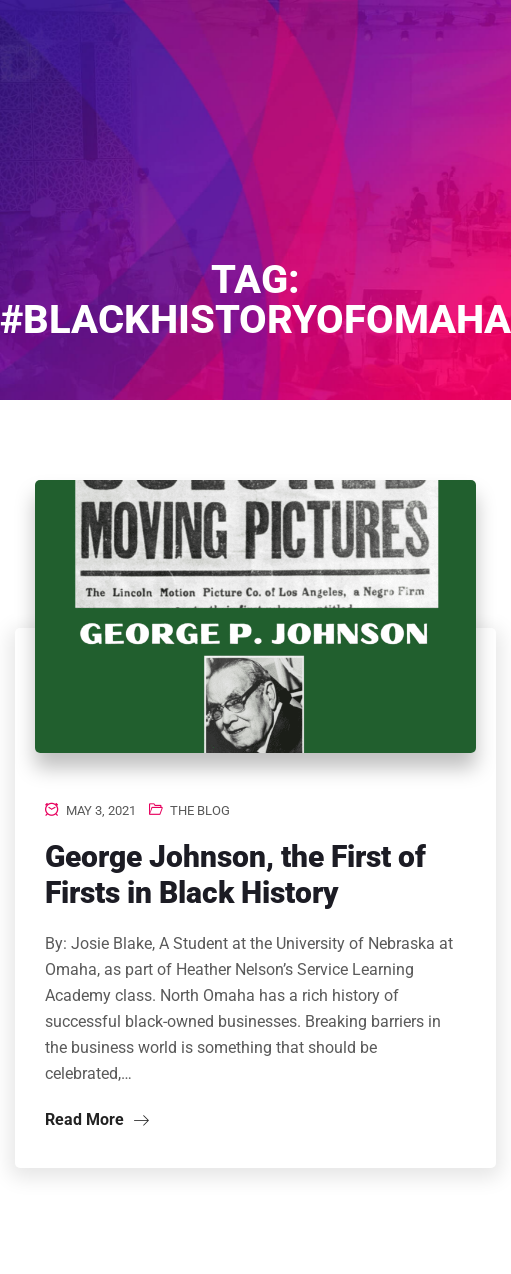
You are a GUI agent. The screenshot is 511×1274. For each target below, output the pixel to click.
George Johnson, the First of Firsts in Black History (235, 874)
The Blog (200, 810)
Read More (97, 1119)
